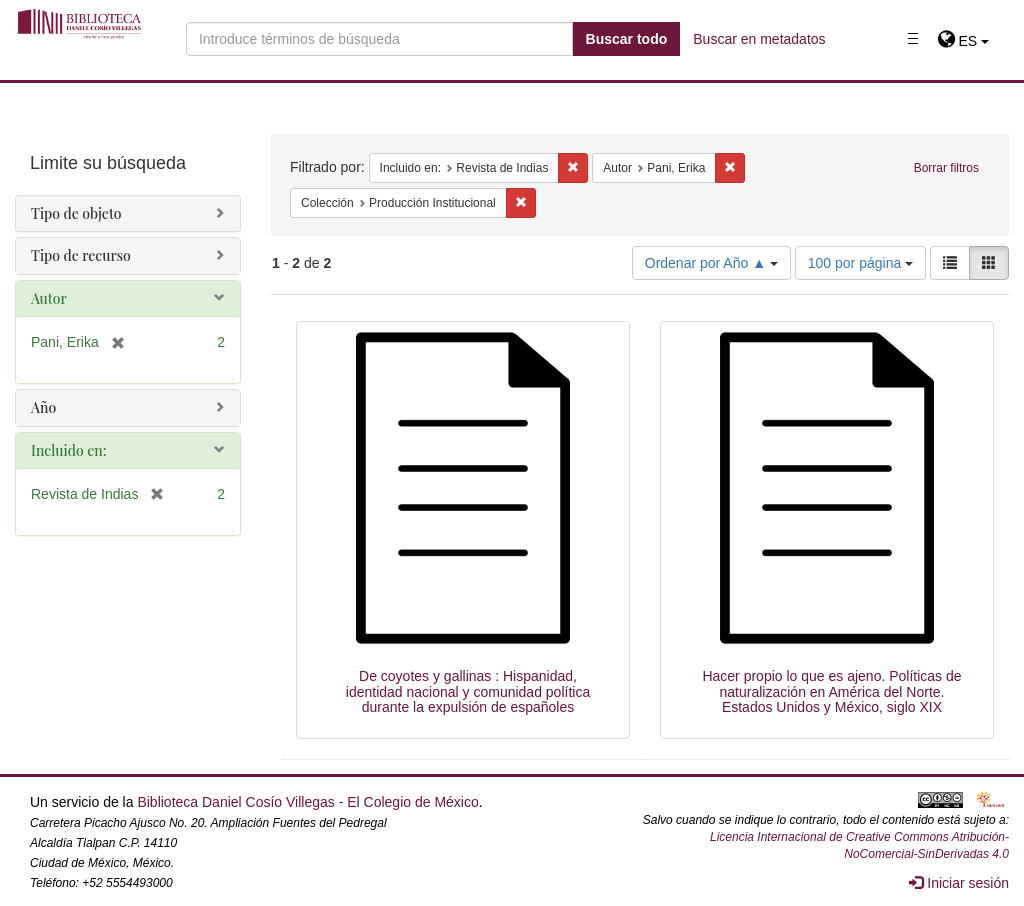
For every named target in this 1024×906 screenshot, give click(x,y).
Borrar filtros (946, 168)
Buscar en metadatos (759, 39)
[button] (963, 41)
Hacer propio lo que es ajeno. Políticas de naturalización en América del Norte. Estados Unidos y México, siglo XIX (831, 691)
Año (43, 407)
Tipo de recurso (81, 255)
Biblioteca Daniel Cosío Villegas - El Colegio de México (307, 802)
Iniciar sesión (959, 883)
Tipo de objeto (76, 213)
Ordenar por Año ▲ (711, 263)
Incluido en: (68, 450)
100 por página (860, 263)
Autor (49, 298)
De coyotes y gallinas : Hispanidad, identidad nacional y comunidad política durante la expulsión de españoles (468, 691)
